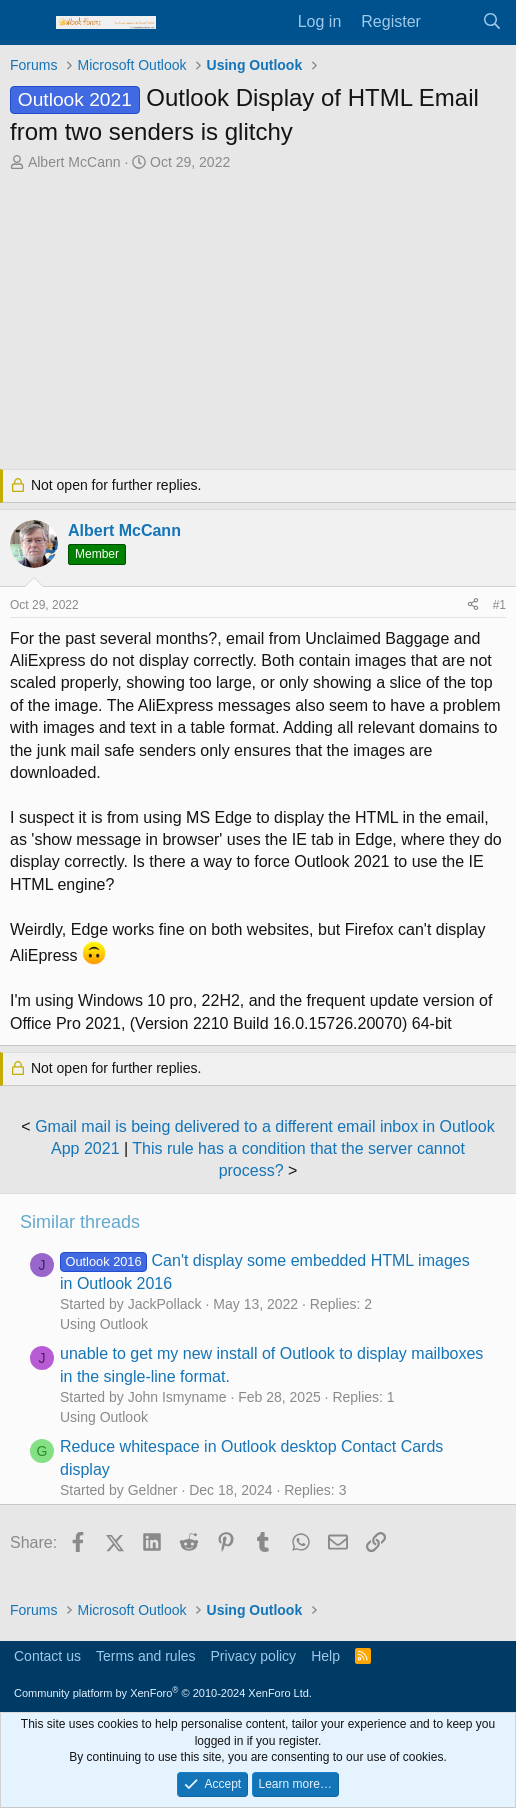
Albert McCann (74, 162)
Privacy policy (254, 1656)
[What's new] (451, 22)
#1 (499, 605)
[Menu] (27, 23)
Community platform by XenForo (163, 1693)
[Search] (491, 22)
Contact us (47, 1656)
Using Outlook (104, 1324)
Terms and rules (146, 1656)
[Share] (473, 605)
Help (325, 1656)
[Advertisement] (258, 323)
